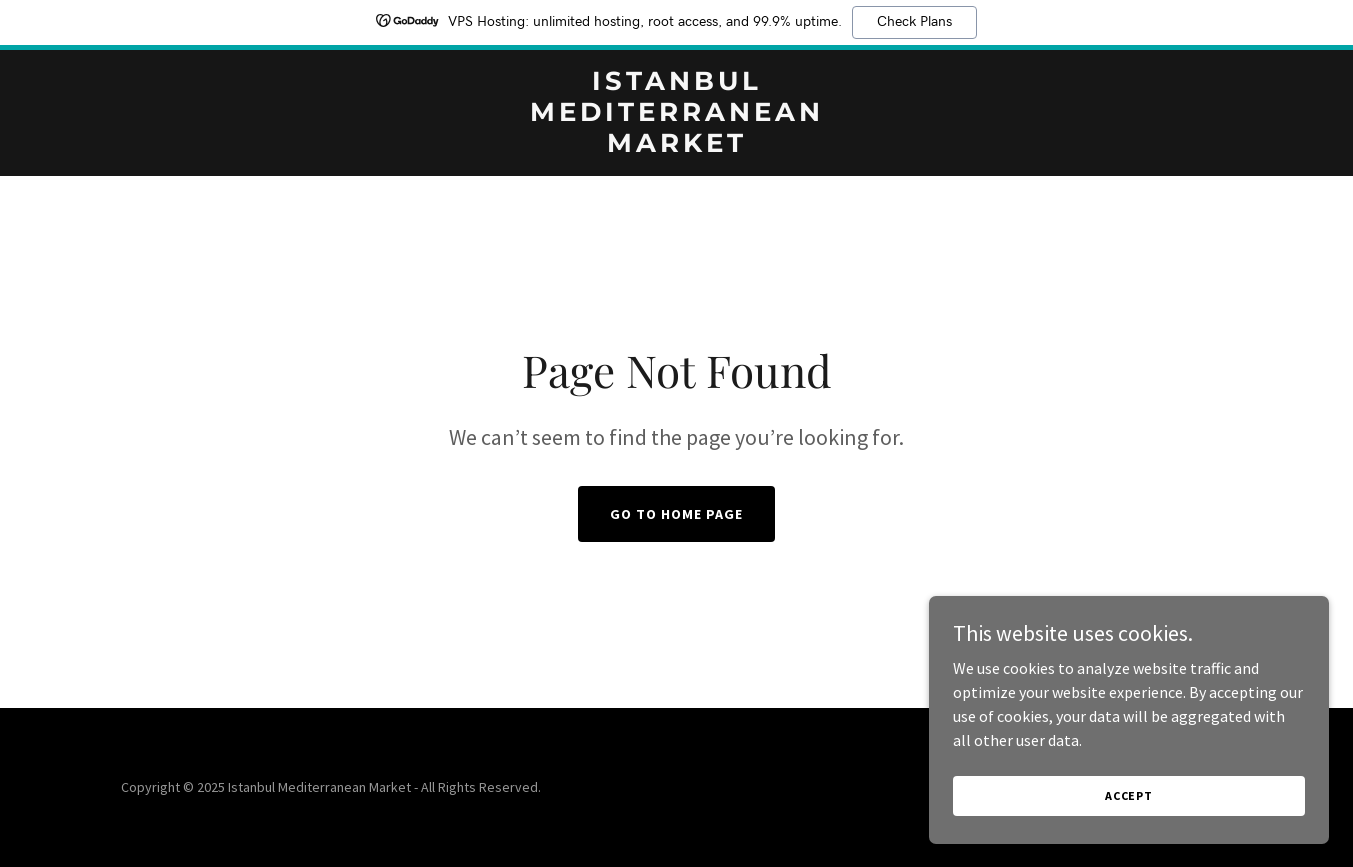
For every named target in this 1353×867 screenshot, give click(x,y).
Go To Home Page (676, 514)
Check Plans (914, 22)
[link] (676, 146)
